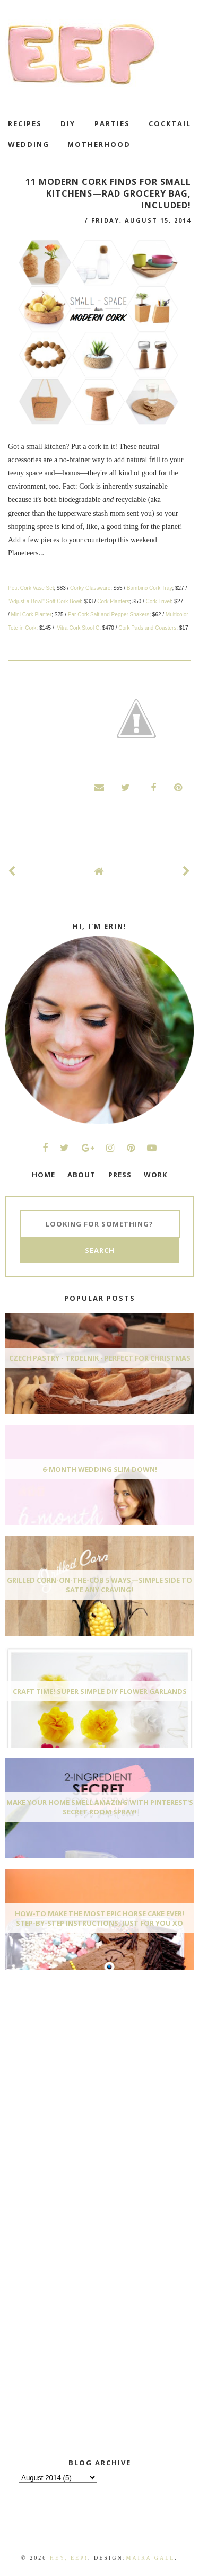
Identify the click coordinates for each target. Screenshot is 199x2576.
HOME (43, 1174)
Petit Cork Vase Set (31, 588)
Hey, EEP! (69, 2558)
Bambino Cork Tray (149, 588)
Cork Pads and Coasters (147, 628)
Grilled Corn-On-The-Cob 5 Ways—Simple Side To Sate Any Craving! (99, 1584)
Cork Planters (113, 601)
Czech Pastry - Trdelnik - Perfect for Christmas (100, 1358)
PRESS (120, 1174)
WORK (155, 1174)
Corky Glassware (90, 588)
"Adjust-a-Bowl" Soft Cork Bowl (44, 601)
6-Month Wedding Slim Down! (99, 1469)
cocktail (170, 123)
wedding (28, 144)
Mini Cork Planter (31, 614)
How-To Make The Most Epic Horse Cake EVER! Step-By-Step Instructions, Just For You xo (99, 1918)
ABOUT (81, 1174)
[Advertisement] (85, 2057)
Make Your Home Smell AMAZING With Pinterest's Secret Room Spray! (99, 1806)
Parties (112, 123)
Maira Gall (150, 2558)
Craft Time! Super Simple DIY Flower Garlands (100, 1691)
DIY (67, 123)
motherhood (99, 144)
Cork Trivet (158, 601)
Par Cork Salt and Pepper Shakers (108, 614)
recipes (25, 123)
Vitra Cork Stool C (78, 628)
